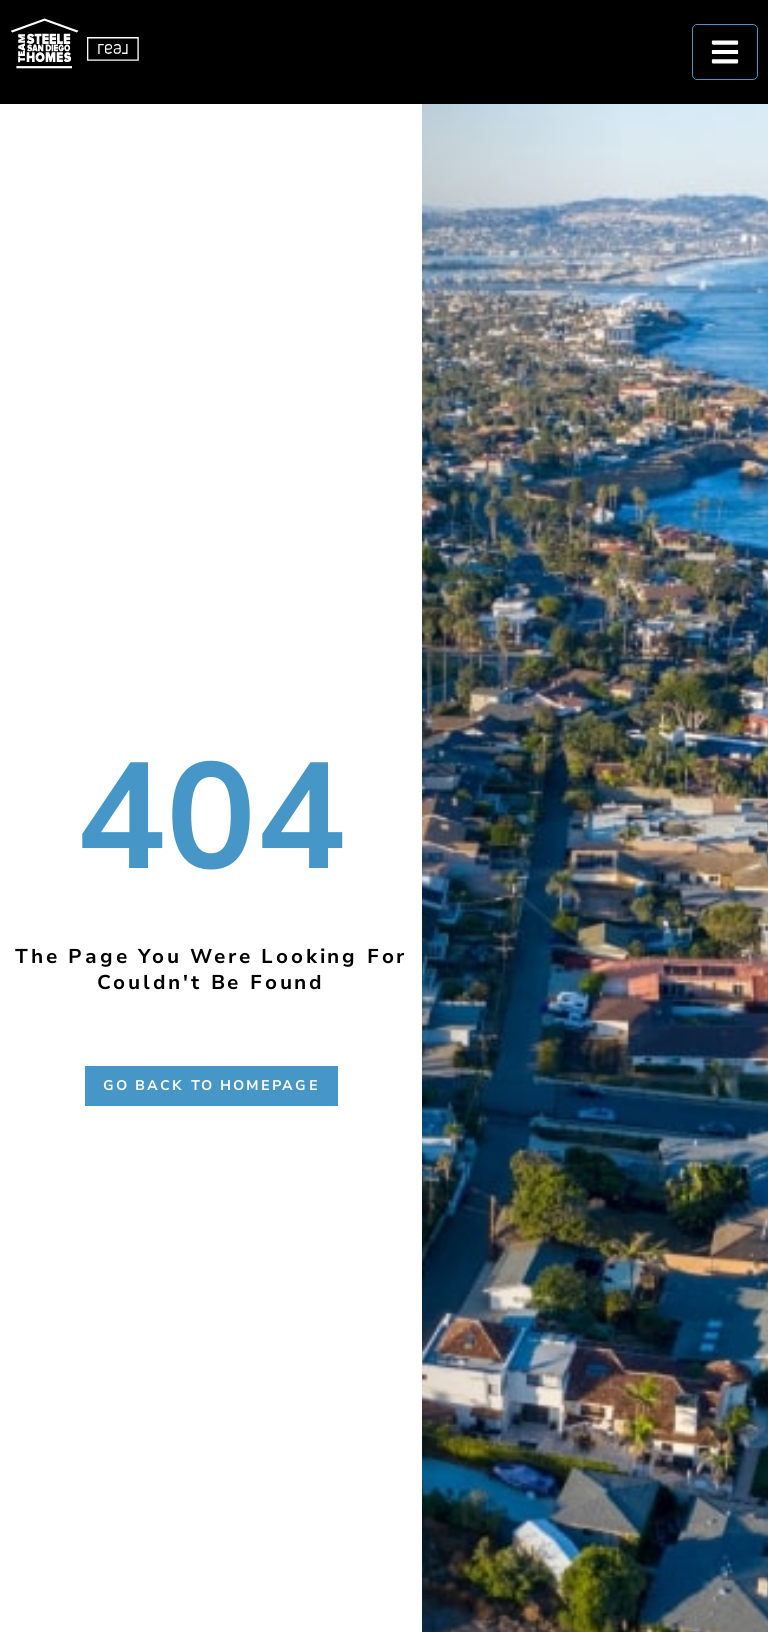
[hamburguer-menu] (725, 52)
